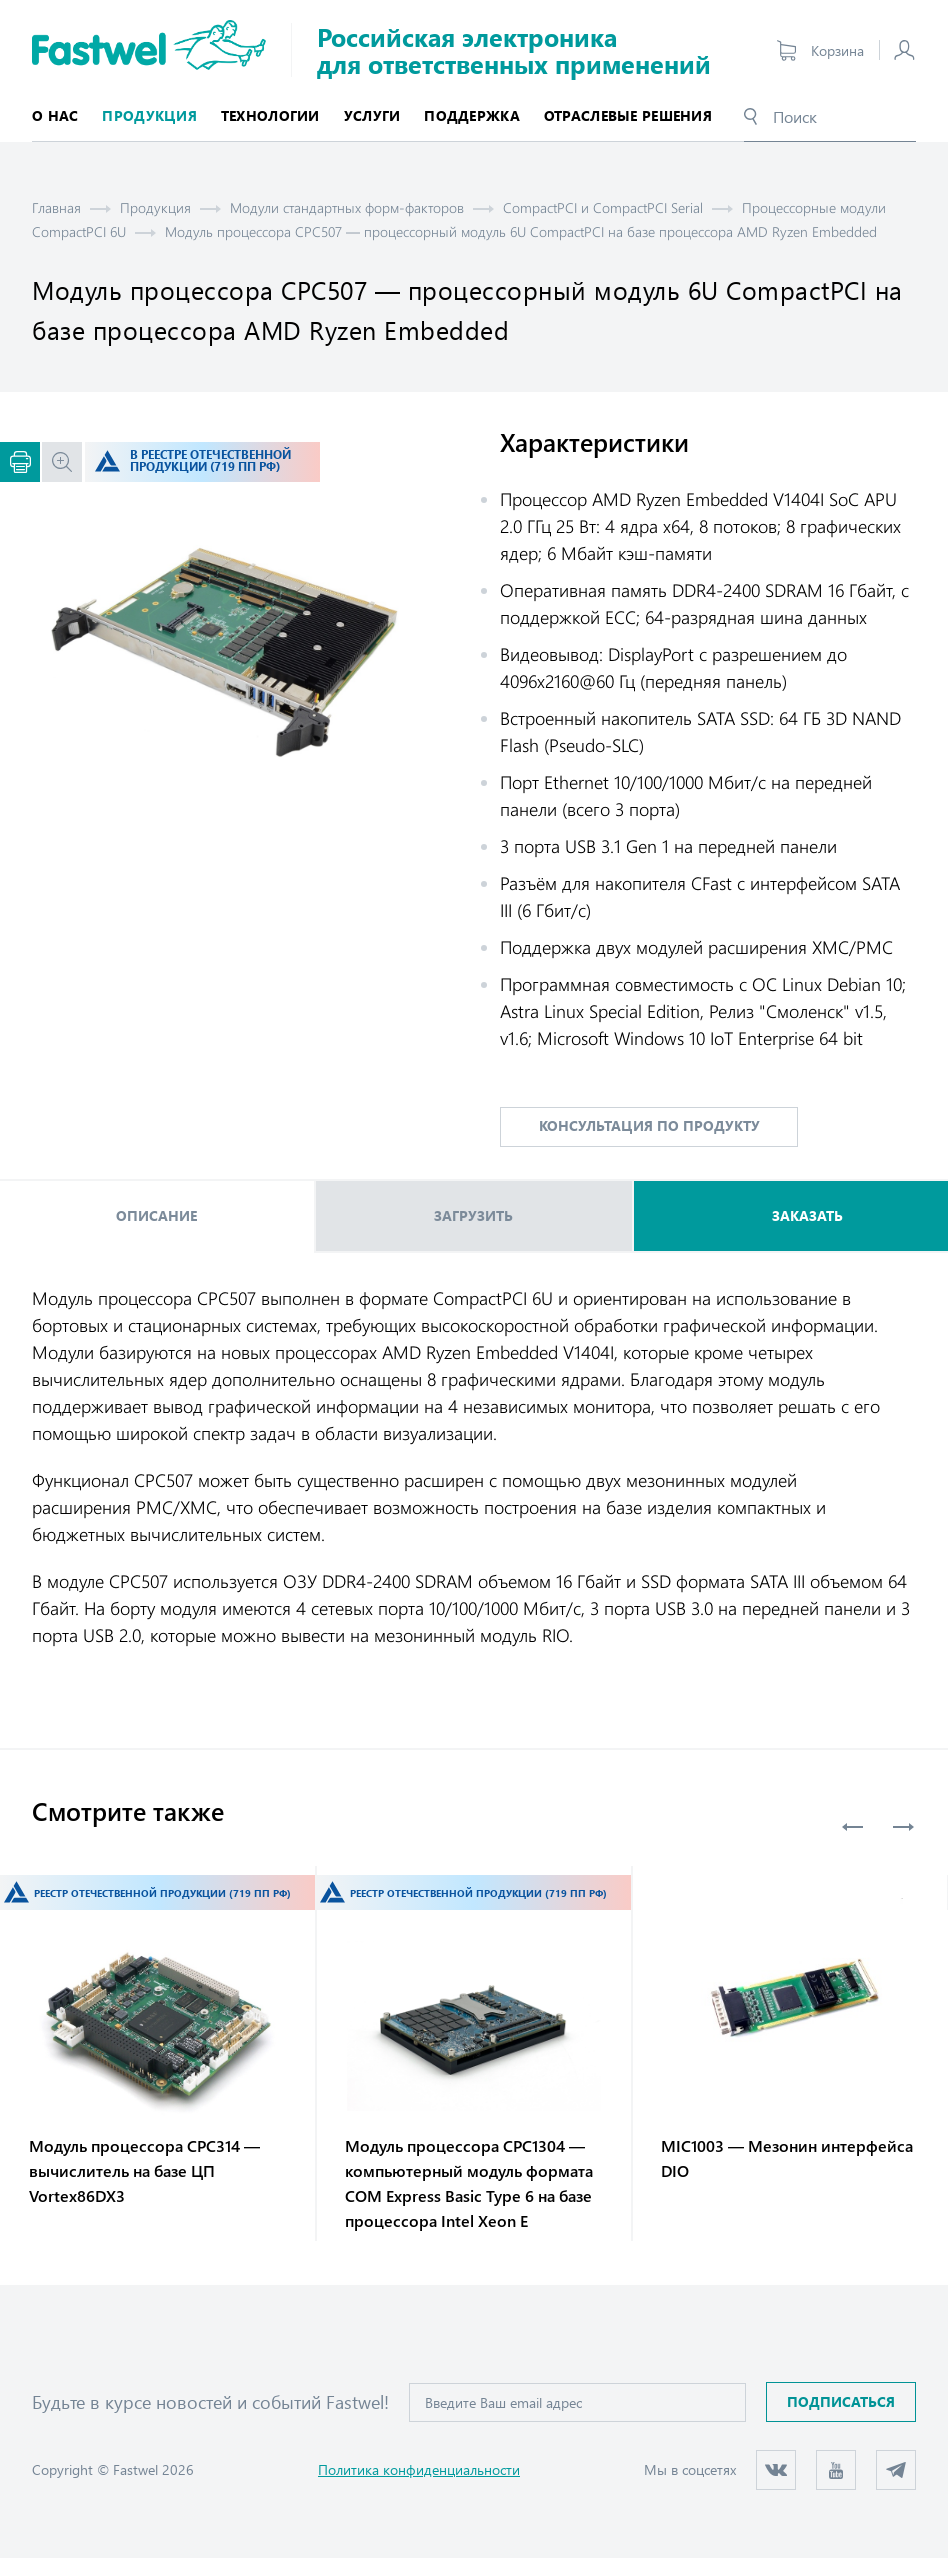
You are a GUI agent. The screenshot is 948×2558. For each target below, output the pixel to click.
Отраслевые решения (628, 115)
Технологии (270, 115)
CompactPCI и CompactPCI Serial (603, 207)
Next (903, 1827)
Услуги (372, 115)
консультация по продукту (649, 1125)
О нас (55, 115)
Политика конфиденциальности (419, 2469)
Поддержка (472, 115)
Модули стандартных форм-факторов (347, 207)
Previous (853, 1827)
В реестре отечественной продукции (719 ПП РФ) (210, 461)
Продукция (155, 207)
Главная (56, 207)
